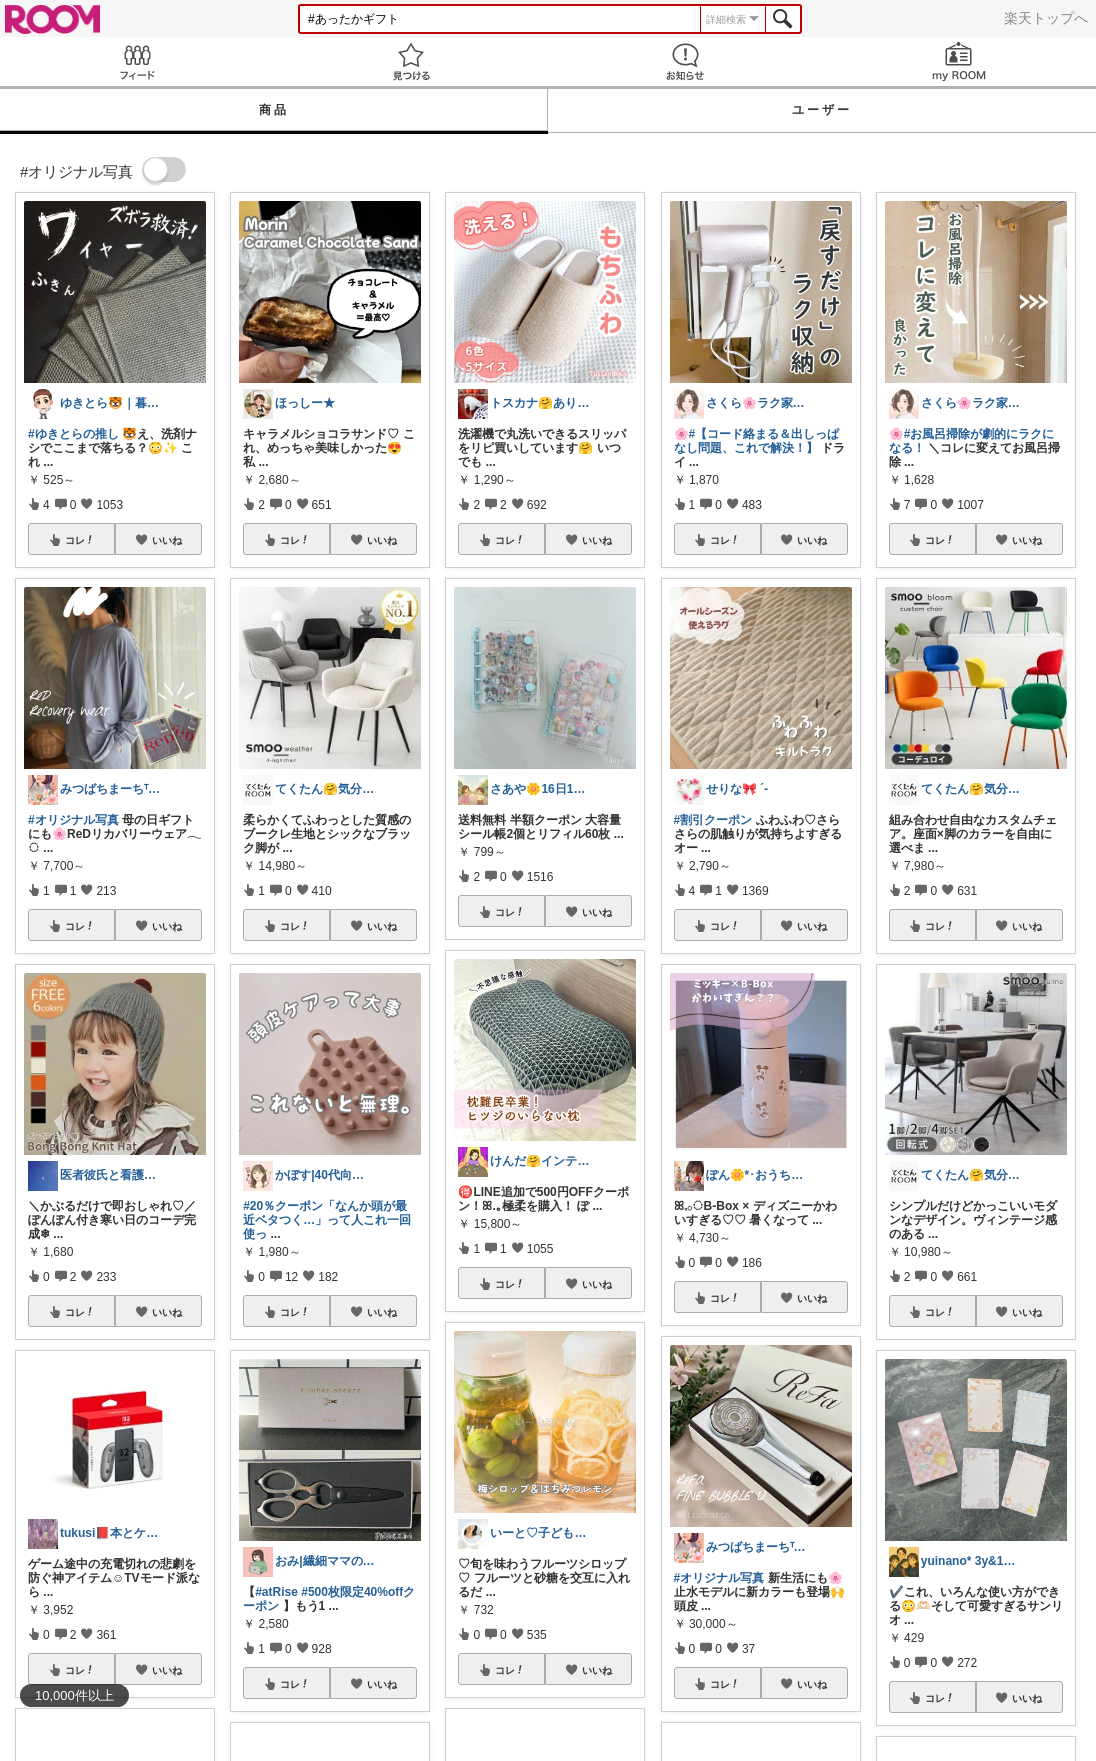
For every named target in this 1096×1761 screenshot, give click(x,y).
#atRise (276, 1592)
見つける (411, 61)
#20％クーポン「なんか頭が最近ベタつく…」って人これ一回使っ (327, 1220)
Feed (137, 61)
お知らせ (685, 61)
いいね (167, 540)
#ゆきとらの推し (73, 434)
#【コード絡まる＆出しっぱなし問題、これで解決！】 (757, 441)
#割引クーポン (713, 820)
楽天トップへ (1046, 18)
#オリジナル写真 (73, 820)
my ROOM (959, 61)
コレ (80, 540)
